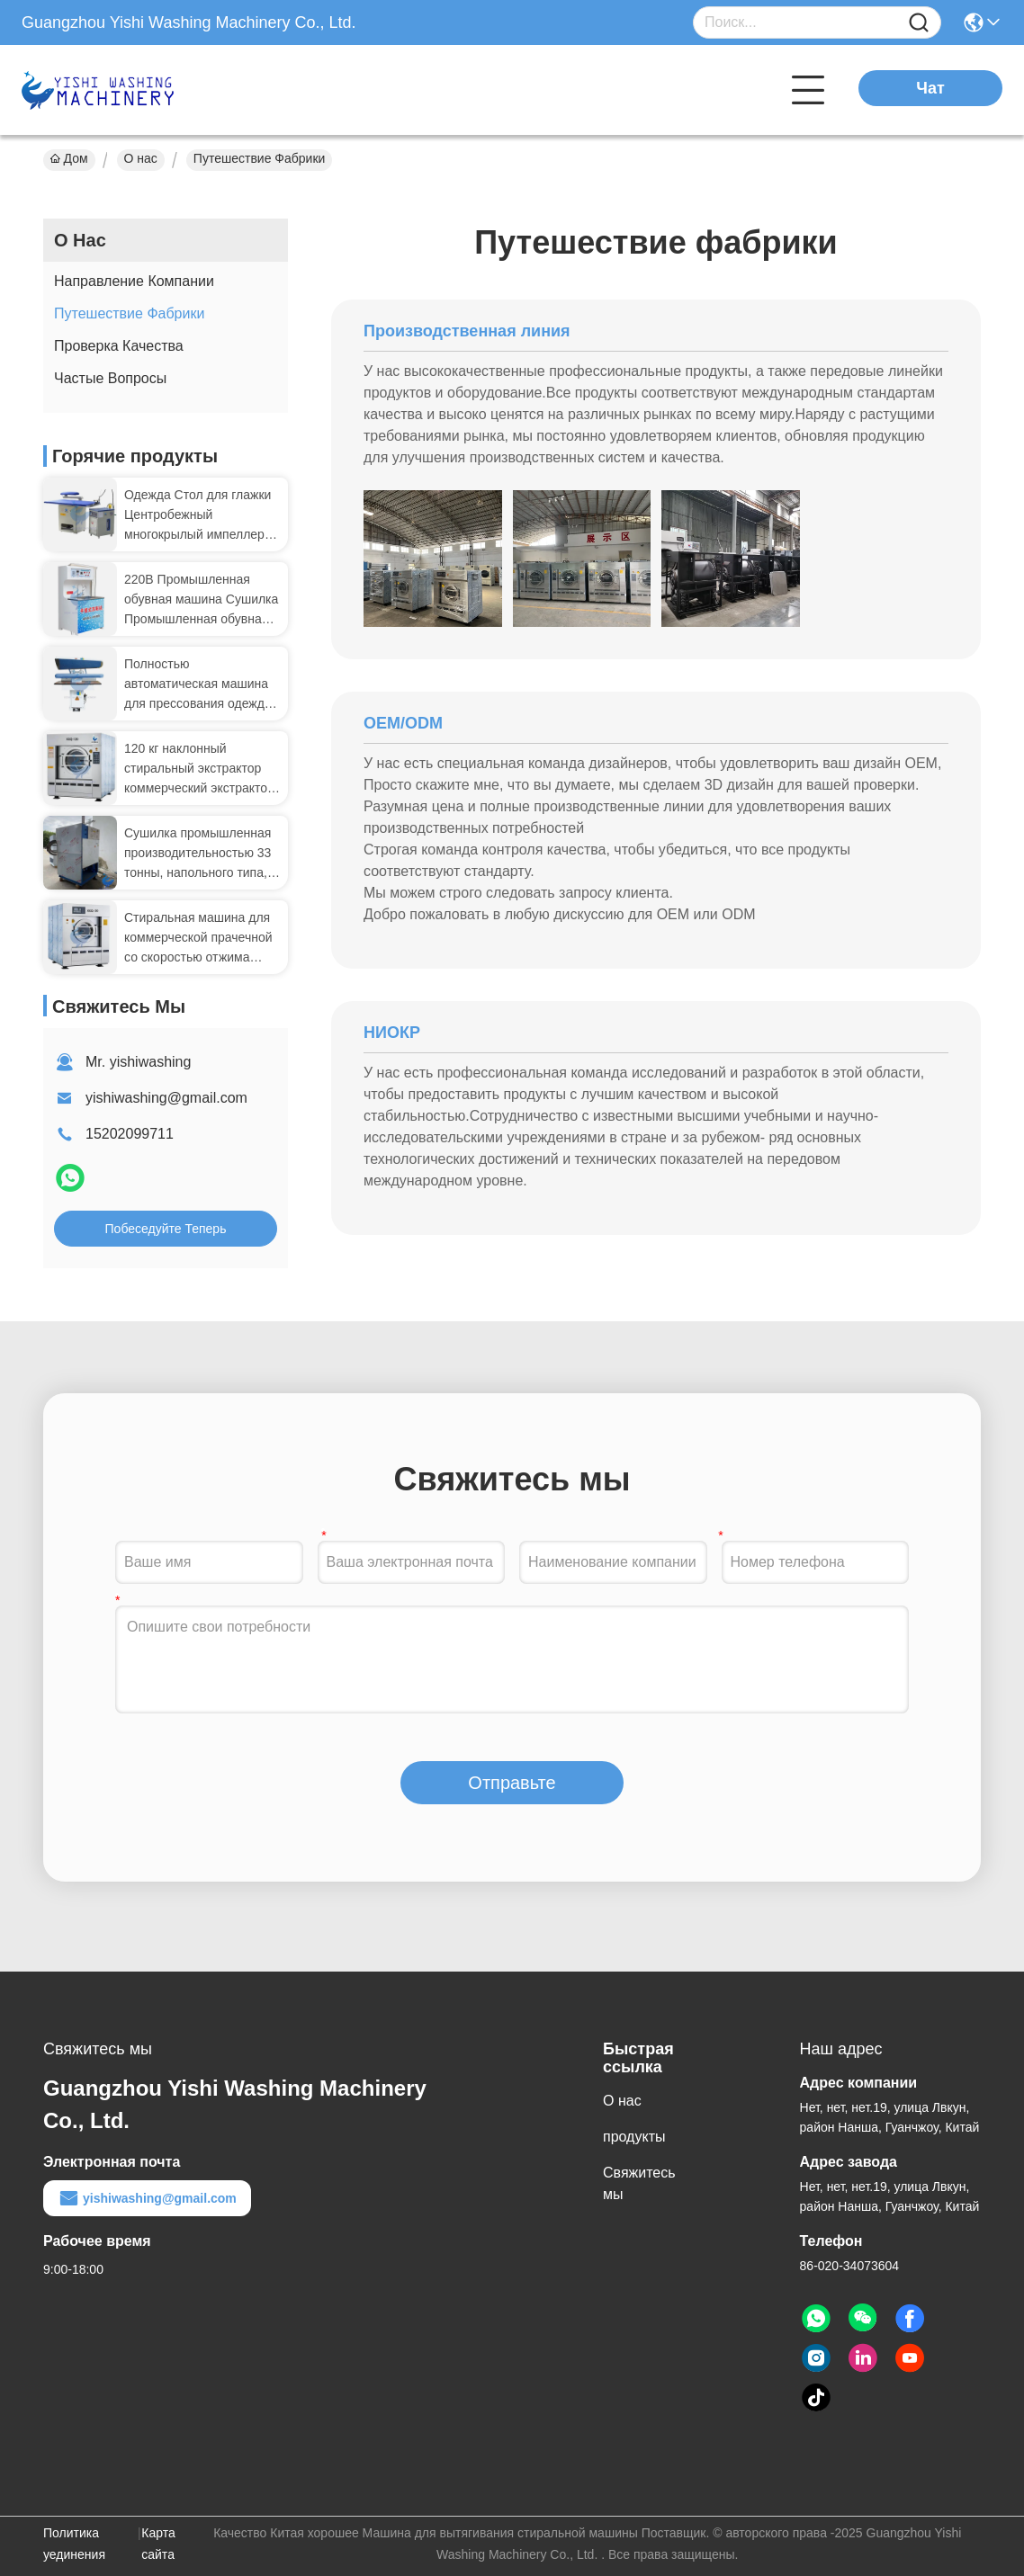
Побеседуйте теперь (166, 1228)
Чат (930, 88)
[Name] (919, 23)
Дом (69, 158)
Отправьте (511, 1783)
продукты (634, 2136)
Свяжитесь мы (639, 2183)
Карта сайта (158, 2544)
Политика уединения (74, 2544)
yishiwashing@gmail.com (166, 1097)
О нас (140, 158)
